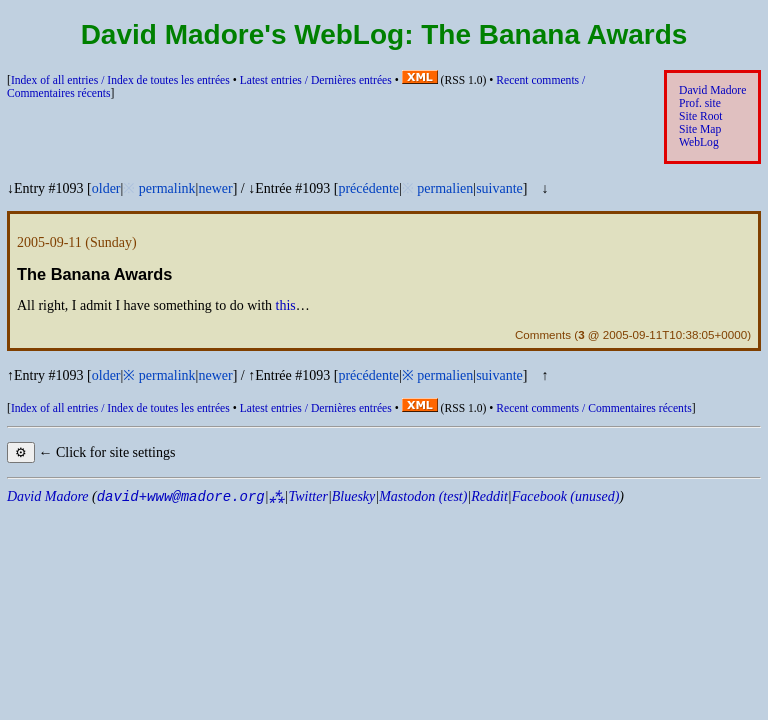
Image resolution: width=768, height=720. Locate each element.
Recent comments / (593, 408)
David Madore (712, 90)
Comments (543, 334)
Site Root (701, 116)
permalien (445, 188)
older (106, 188)
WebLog (699, 142)
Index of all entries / (120, 80)
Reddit (489, 496)
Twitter (307, 496)
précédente (368, 188)
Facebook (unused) (566, 496)
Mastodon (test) (423, 496)
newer (215, 188)
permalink (167, 188)
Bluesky (354, 496)
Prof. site (700, 103)
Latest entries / (316, 80)
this (286, 305)
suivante (499, 188)
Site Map (700, 129)
